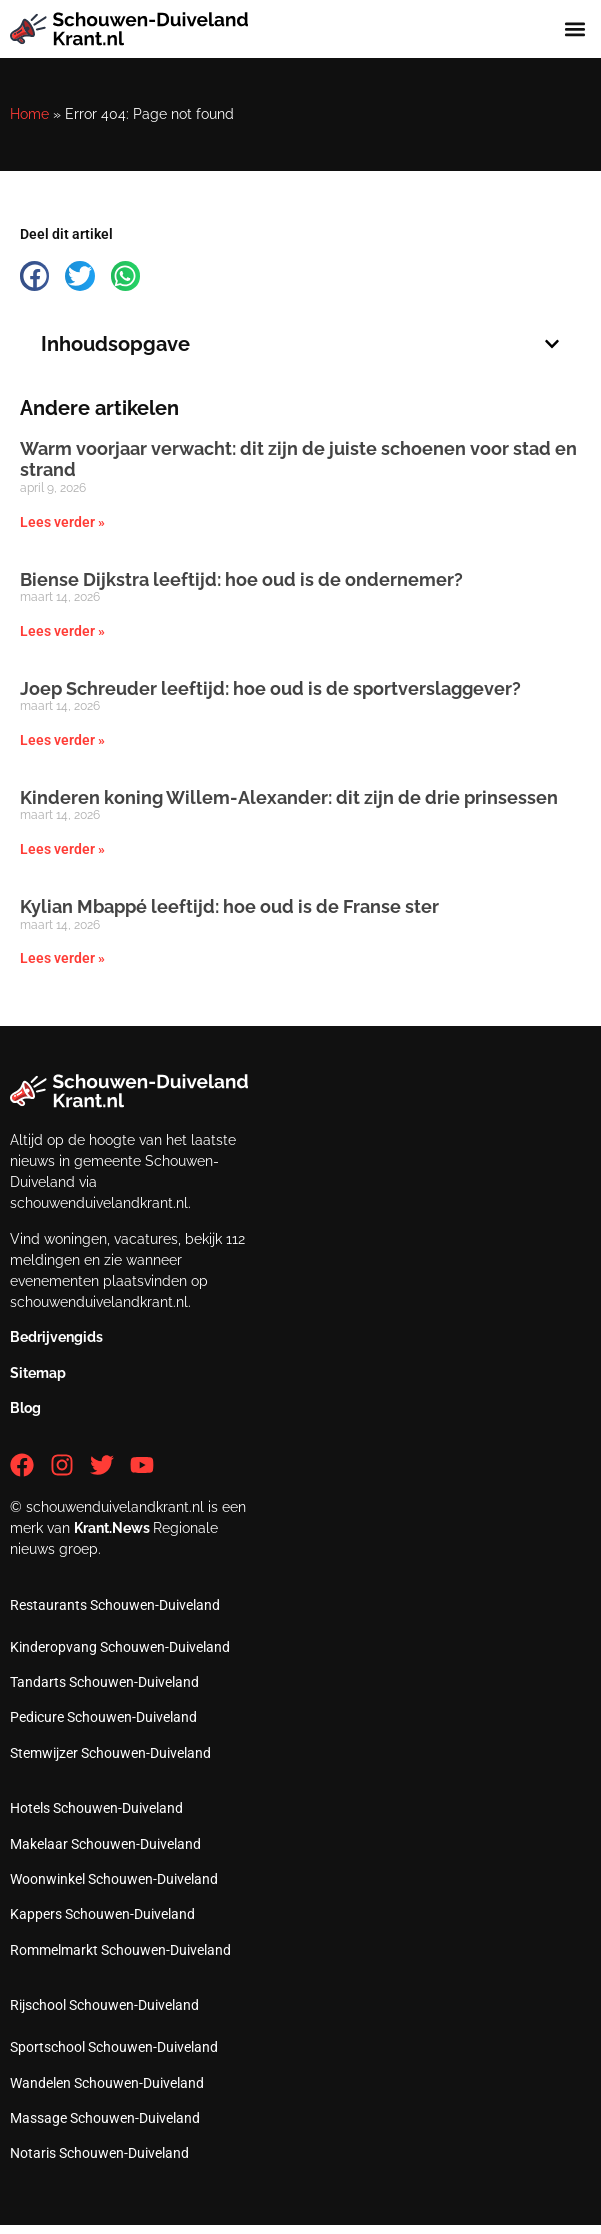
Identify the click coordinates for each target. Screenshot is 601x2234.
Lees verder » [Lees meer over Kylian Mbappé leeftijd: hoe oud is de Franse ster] (62, 958)
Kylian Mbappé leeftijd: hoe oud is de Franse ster (229, 906)
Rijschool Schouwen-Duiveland (104, 2005)
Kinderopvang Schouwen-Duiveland (120, 1647)
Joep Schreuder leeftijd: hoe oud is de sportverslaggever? (270, 688)
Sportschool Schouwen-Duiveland (114, 2047)
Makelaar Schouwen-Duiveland (105, 1844)
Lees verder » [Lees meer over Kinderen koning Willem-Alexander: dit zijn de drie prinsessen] (62, 849)
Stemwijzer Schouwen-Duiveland (110, 1753)
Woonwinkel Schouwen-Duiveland (114, 1879)
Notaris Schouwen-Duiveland (99, 2153)
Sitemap (38, 1373)
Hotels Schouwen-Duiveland (96, 1808)
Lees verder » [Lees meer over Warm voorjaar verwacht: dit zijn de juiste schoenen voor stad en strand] (62, 522)
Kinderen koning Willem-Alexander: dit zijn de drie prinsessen (289, 797)
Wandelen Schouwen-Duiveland (107, 2083)
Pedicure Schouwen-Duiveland (103, 1717)
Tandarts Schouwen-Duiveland (104, 1682)
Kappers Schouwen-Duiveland (102, 1914)
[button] (574, 29)
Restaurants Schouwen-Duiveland (115, 1605)
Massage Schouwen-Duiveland (105, 2118)
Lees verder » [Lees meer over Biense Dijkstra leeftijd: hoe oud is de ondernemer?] (62, 631)
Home (29, 114)
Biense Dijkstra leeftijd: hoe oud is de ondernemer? (241, 579)
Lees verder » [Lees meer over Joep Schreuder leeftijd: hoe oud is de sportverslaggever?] (62, 740)
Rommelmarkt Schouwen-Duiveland (120, 1950)
